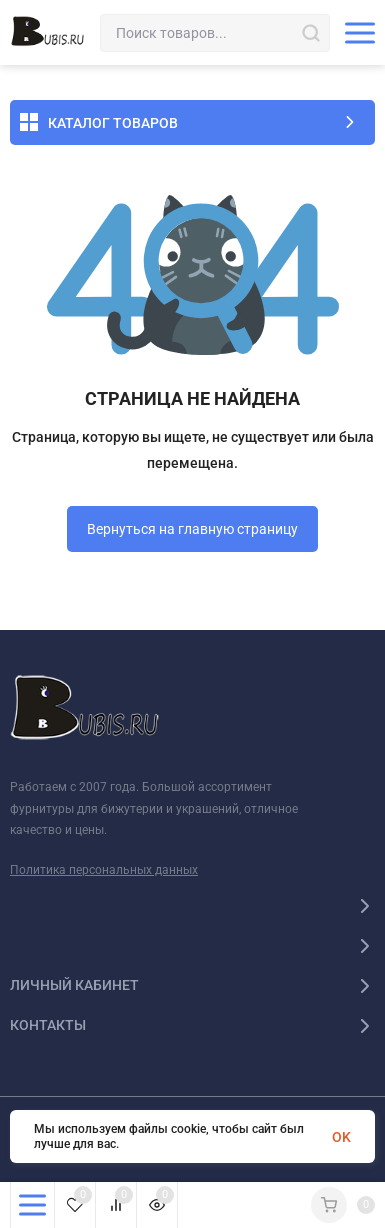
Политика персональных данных (104, 870)
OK (341, 1137)
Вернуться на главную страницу (192, 529)
